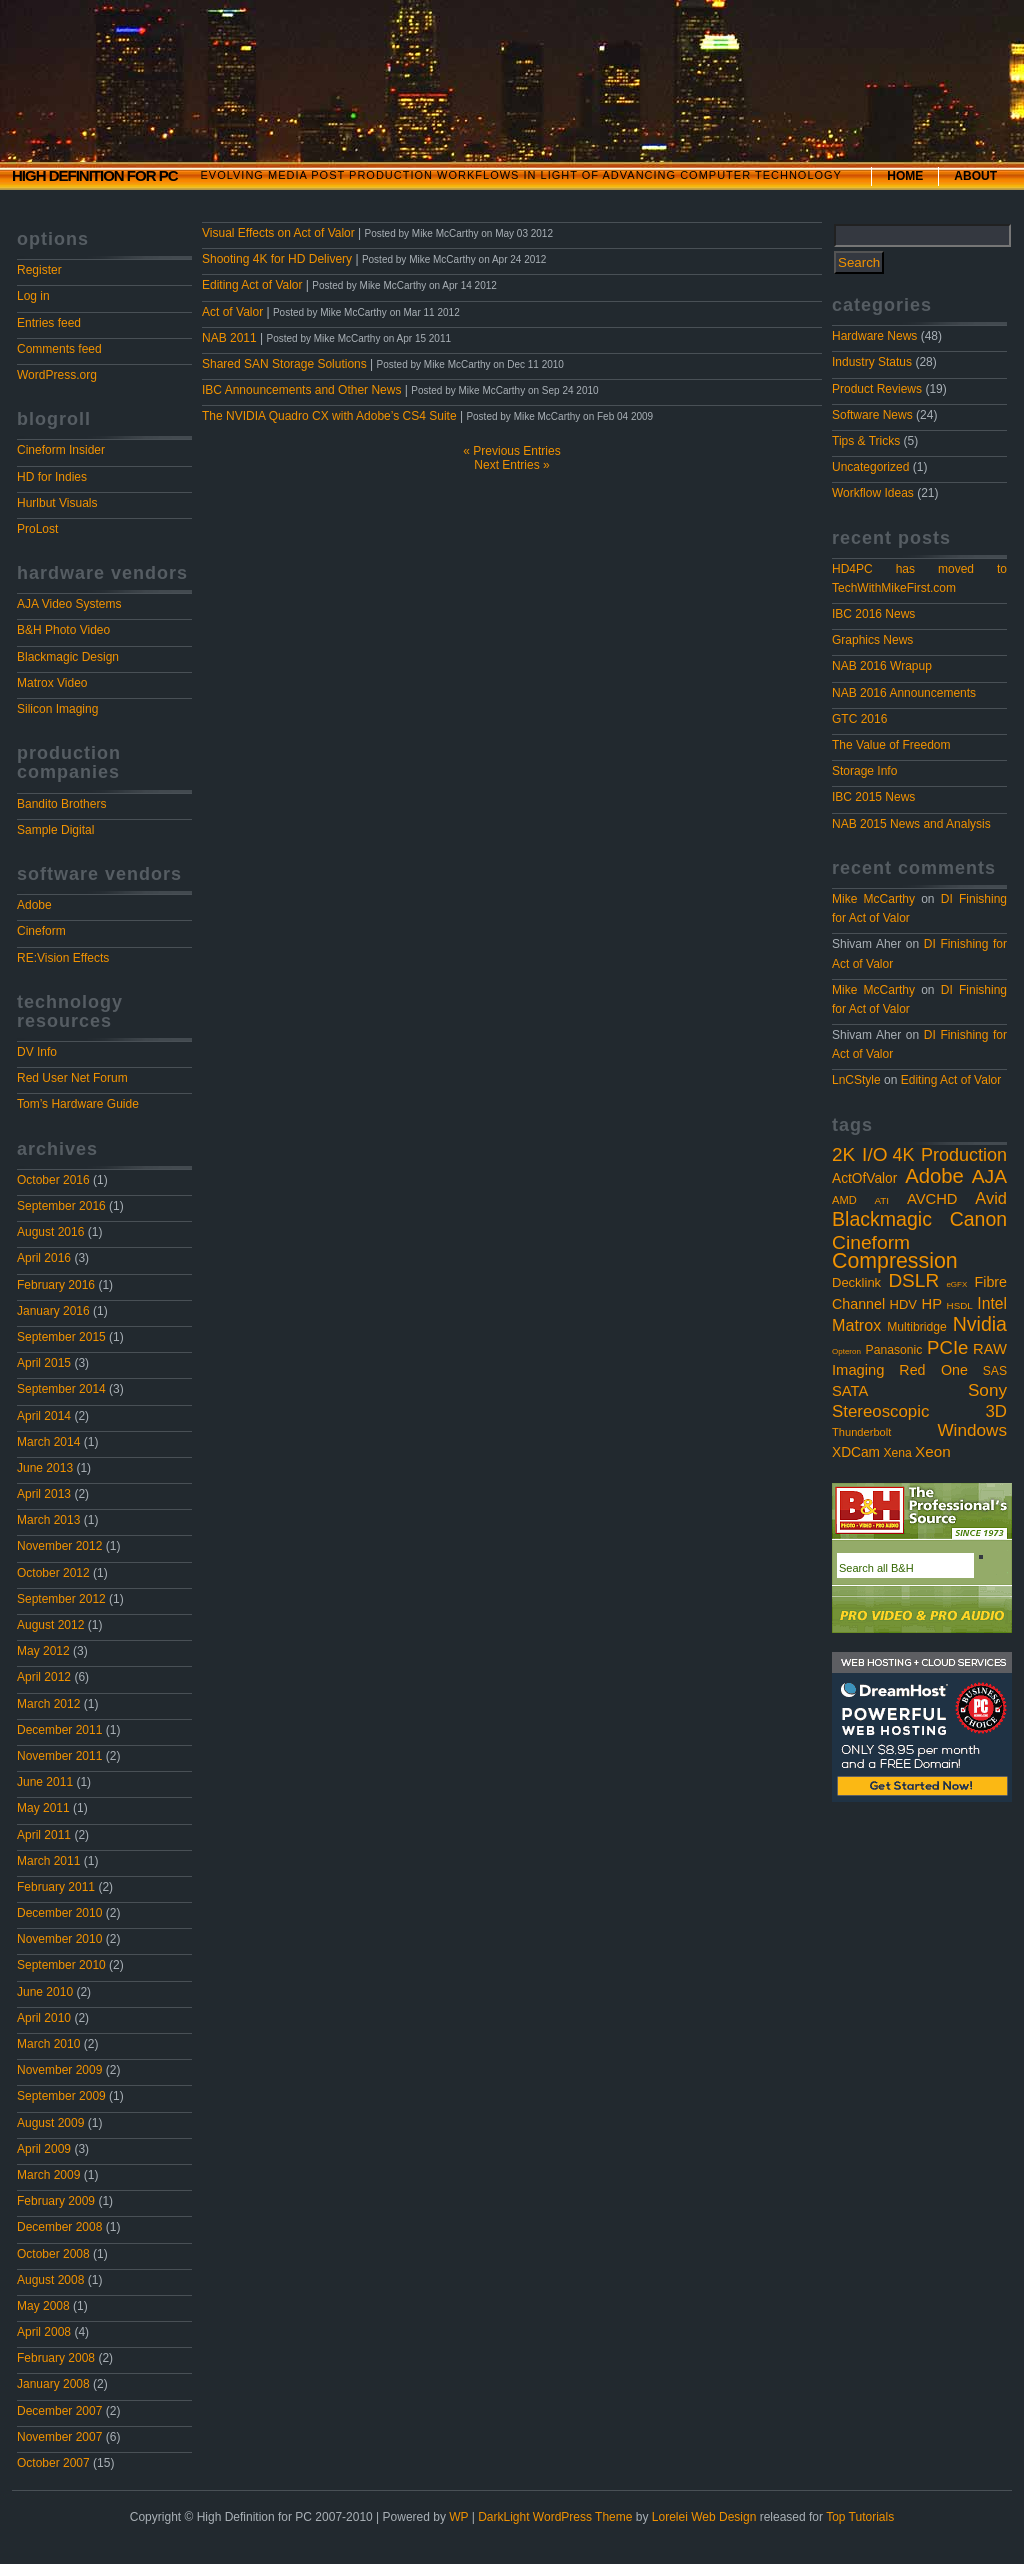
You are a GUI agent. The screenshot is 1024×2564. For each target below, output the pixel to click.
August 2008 (50, 2280)
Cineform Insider (61, 450)
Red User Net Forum (72, 1078)
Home (905, 176)
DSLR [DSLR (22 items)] (913, 1280)
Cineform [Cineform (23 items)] (871, 1242)
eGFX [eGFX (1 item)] (956, 1284)
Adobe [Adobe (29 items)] (934, 1176)
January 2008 (53, 2384)
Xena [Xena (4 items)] (897, 1453)
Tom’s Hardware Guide (78, 1104)
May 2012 (43, 1651)
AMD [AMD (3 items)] (844, 1200)
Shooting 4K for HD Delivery (277, 259)
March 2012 (48, 1704)
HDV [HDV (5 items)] (903, 1304)
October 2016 (53, 1180)
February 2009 (56, 2201)
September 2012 (61, 1599)
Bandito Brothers (61, 804)
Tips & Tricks (866, 441)
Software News (872, 415)
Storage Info (864, 771)
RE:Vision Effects (63, 958)
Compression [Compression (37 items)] (895, 1261)
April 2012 (44, 1677)
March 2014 (48, 1442)
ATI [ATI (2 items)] (882, 1200)
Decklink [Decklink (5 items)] (856, 1282)
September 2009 (61, 2096)
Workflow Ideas (873, 493)
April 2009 (44, 2149)
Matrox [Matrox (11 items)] (856, 1325)
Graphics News (872, 640)
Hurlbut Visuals (57, 503)
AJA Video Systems (69, 604)
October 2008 (53, 2254)
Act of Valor (232, 312)
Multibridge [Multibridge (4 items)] (916, 1327)
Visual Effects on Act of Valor (278, 233)
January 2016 (53, 1311)
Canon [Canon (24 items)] (978, 1219)
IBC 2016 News (873, 614)
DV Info (37, 1052)
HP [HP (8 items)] (932, 1304)
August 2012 (50, 1625)
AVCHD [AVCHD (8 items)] (932, 1199)
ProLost (37, 529)
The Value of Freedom (891, 745)
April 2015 (44, 1363)
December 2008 (59, 2227)
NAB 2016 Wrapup (882, 666)
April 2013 (44, 1494)
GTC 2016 (859, 719)
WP (458, 2517)
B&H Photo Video (63, 630)
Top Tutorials (860, 2517)
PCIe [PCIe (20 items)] (947, 1347)
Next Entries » (511, 465)
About (975, 176)
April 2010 (44, 2018)
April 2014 (44, 1416)
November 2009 (59, 2070)
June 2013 (45, 1468)
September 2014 (61, 1389)
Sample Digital (55, 830)
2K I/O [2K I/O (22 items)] (860, 1154)
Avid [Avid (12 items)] (991, 1198)
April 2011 (44, 1835)
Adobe (34, 905)
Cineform (41, 931)
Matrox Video (52, 683)
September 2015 (61, 1337)
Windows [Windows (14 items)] (972, 1430)
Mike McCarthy (873, 899)
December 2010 (59, 1913)
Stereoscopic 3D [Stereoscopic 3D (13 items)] (919, 1411)
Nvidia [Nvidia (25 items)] (980, 1324)
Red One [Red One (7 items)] (933, 1370)
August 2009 (50, 2123)
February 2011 (56, 1887)
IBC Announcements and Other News (301, 390)
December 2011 (59, 1730)
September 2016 (61, 1206)
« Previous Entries (511, 451)
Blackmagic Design (68, 657)
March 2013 (48, 1520)
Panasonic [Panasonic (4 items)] (894, 1350)
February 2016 (56, 1285)
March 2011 (48, 1861)
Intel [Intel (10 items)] (992, 1303)
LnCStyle (856, 1080)
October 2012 (53, 1573)
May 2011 (43, 1808)
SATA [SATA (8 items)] (850, 1391)
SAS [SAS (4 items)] (995, 1371)
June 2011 (45, 1782)
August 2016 (50, 1232)
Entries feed (49, 323)
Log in (33, 296)
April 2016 (44, 1258)
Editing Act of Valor (951, 1080)
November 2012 (59, 1546)
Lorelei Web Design (704, 2517)
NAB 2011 (229, 338)
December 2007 (59, 2411)
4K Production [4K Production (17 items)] (949, 1155)
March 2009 (48, 2175)
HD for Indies (52, 477)
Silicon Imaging (57, 709)
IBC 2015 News (873, 797)
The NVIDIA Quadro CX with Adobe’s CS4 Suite (329, 416)
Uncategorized (870, 467)
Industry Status (872, 362)
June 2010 (45, 1992)
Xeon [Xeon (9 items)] (933, 1451)
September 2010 (61, 1965)
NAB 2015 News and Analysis (911, 824)
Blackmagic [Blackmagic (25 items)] (882, 1219)
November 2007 (59, 2437)
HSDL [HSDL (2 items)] (960, 1305)
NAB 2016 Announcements (904, 693)
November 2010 (59, 1939)
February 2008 (56, 2358)
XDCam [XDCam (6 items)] (856, 1452)
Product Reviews (877, 389)
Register (39, 270)
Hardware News (874, 336)
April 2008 (44, 2332)
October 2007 (53, 2463)
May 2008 (43, 2306)
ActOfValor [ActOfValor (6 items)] (864, 1178)
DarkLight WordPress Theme (555, 2517)
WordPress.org (57, 375)
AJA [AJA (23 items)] (989, 1176)
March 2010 (48, 2044)
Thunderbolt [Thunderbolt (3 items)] (861, 1432)
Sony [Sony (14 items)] (987, 1390)
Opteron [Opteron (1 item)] (846, 1351)
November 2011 (59, 1756)
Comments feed (59, 349)
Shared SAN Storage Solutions (284, 364)
